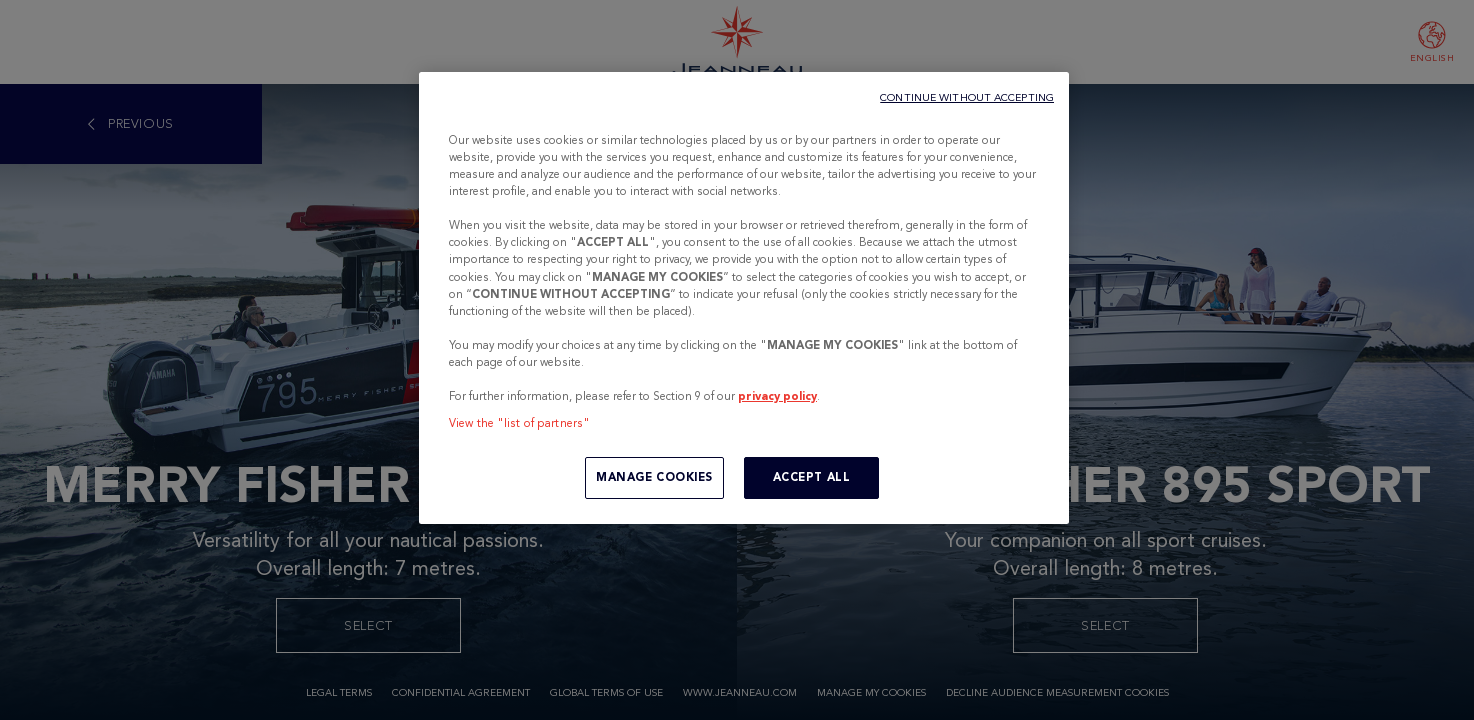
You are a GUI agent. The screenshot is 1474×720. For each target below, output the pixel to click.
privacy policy (777, 396)
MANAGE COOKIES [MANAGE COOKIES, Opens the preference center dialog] (654, 477)
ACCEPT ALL (812, 477)
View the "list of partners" (519, 423)
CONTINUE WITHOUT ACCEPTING (967, 97)
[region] (744, 298)
